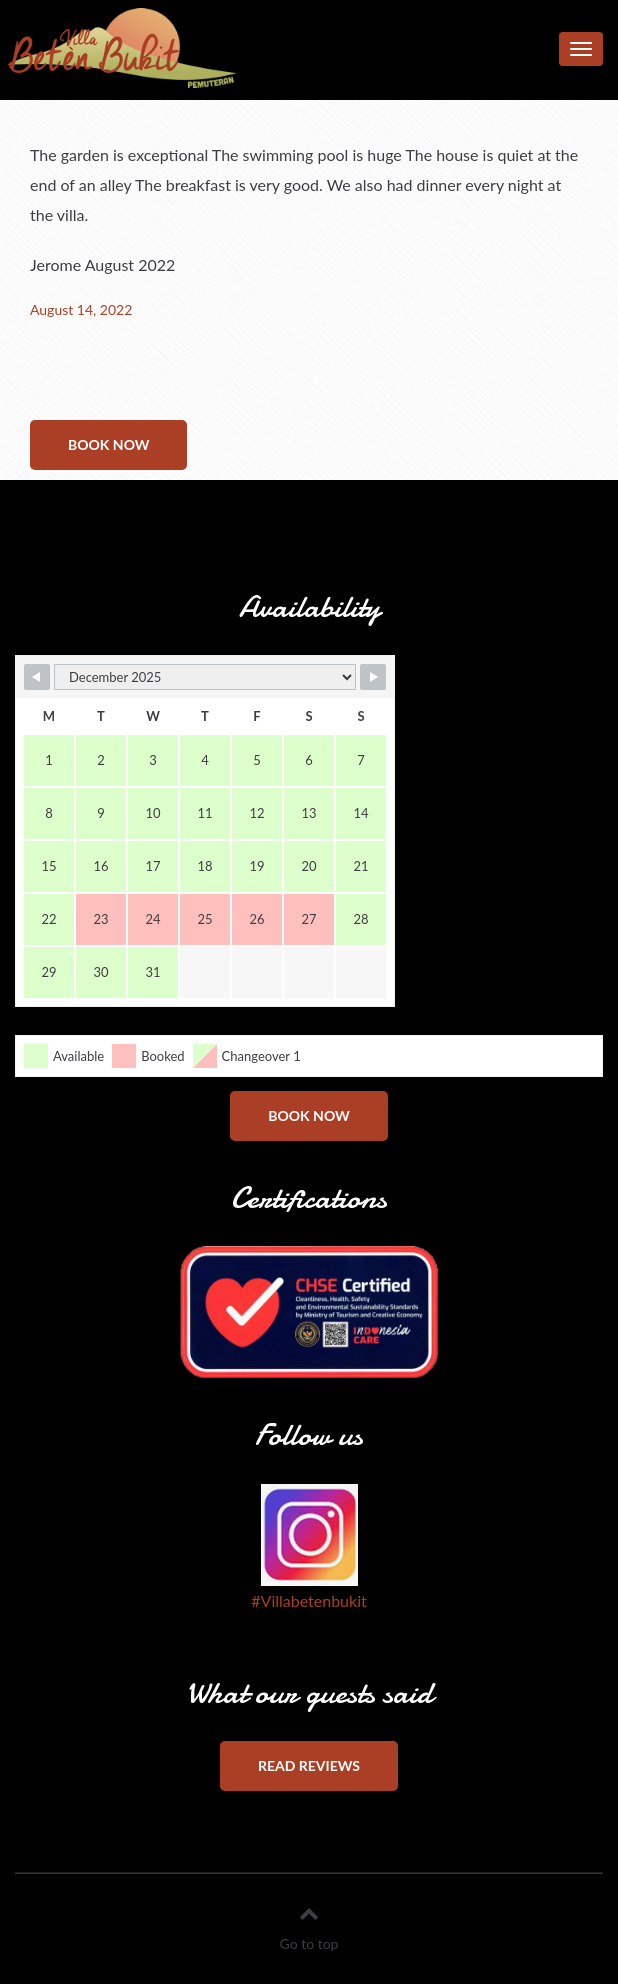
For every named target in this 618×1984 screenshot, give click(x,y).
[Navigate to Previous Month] (37, 677)
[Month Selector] (205, 677)
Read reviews (309, 1765)
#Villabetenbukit (308, 1600)
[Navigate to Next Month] (373, 677)
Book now (108, 444)
